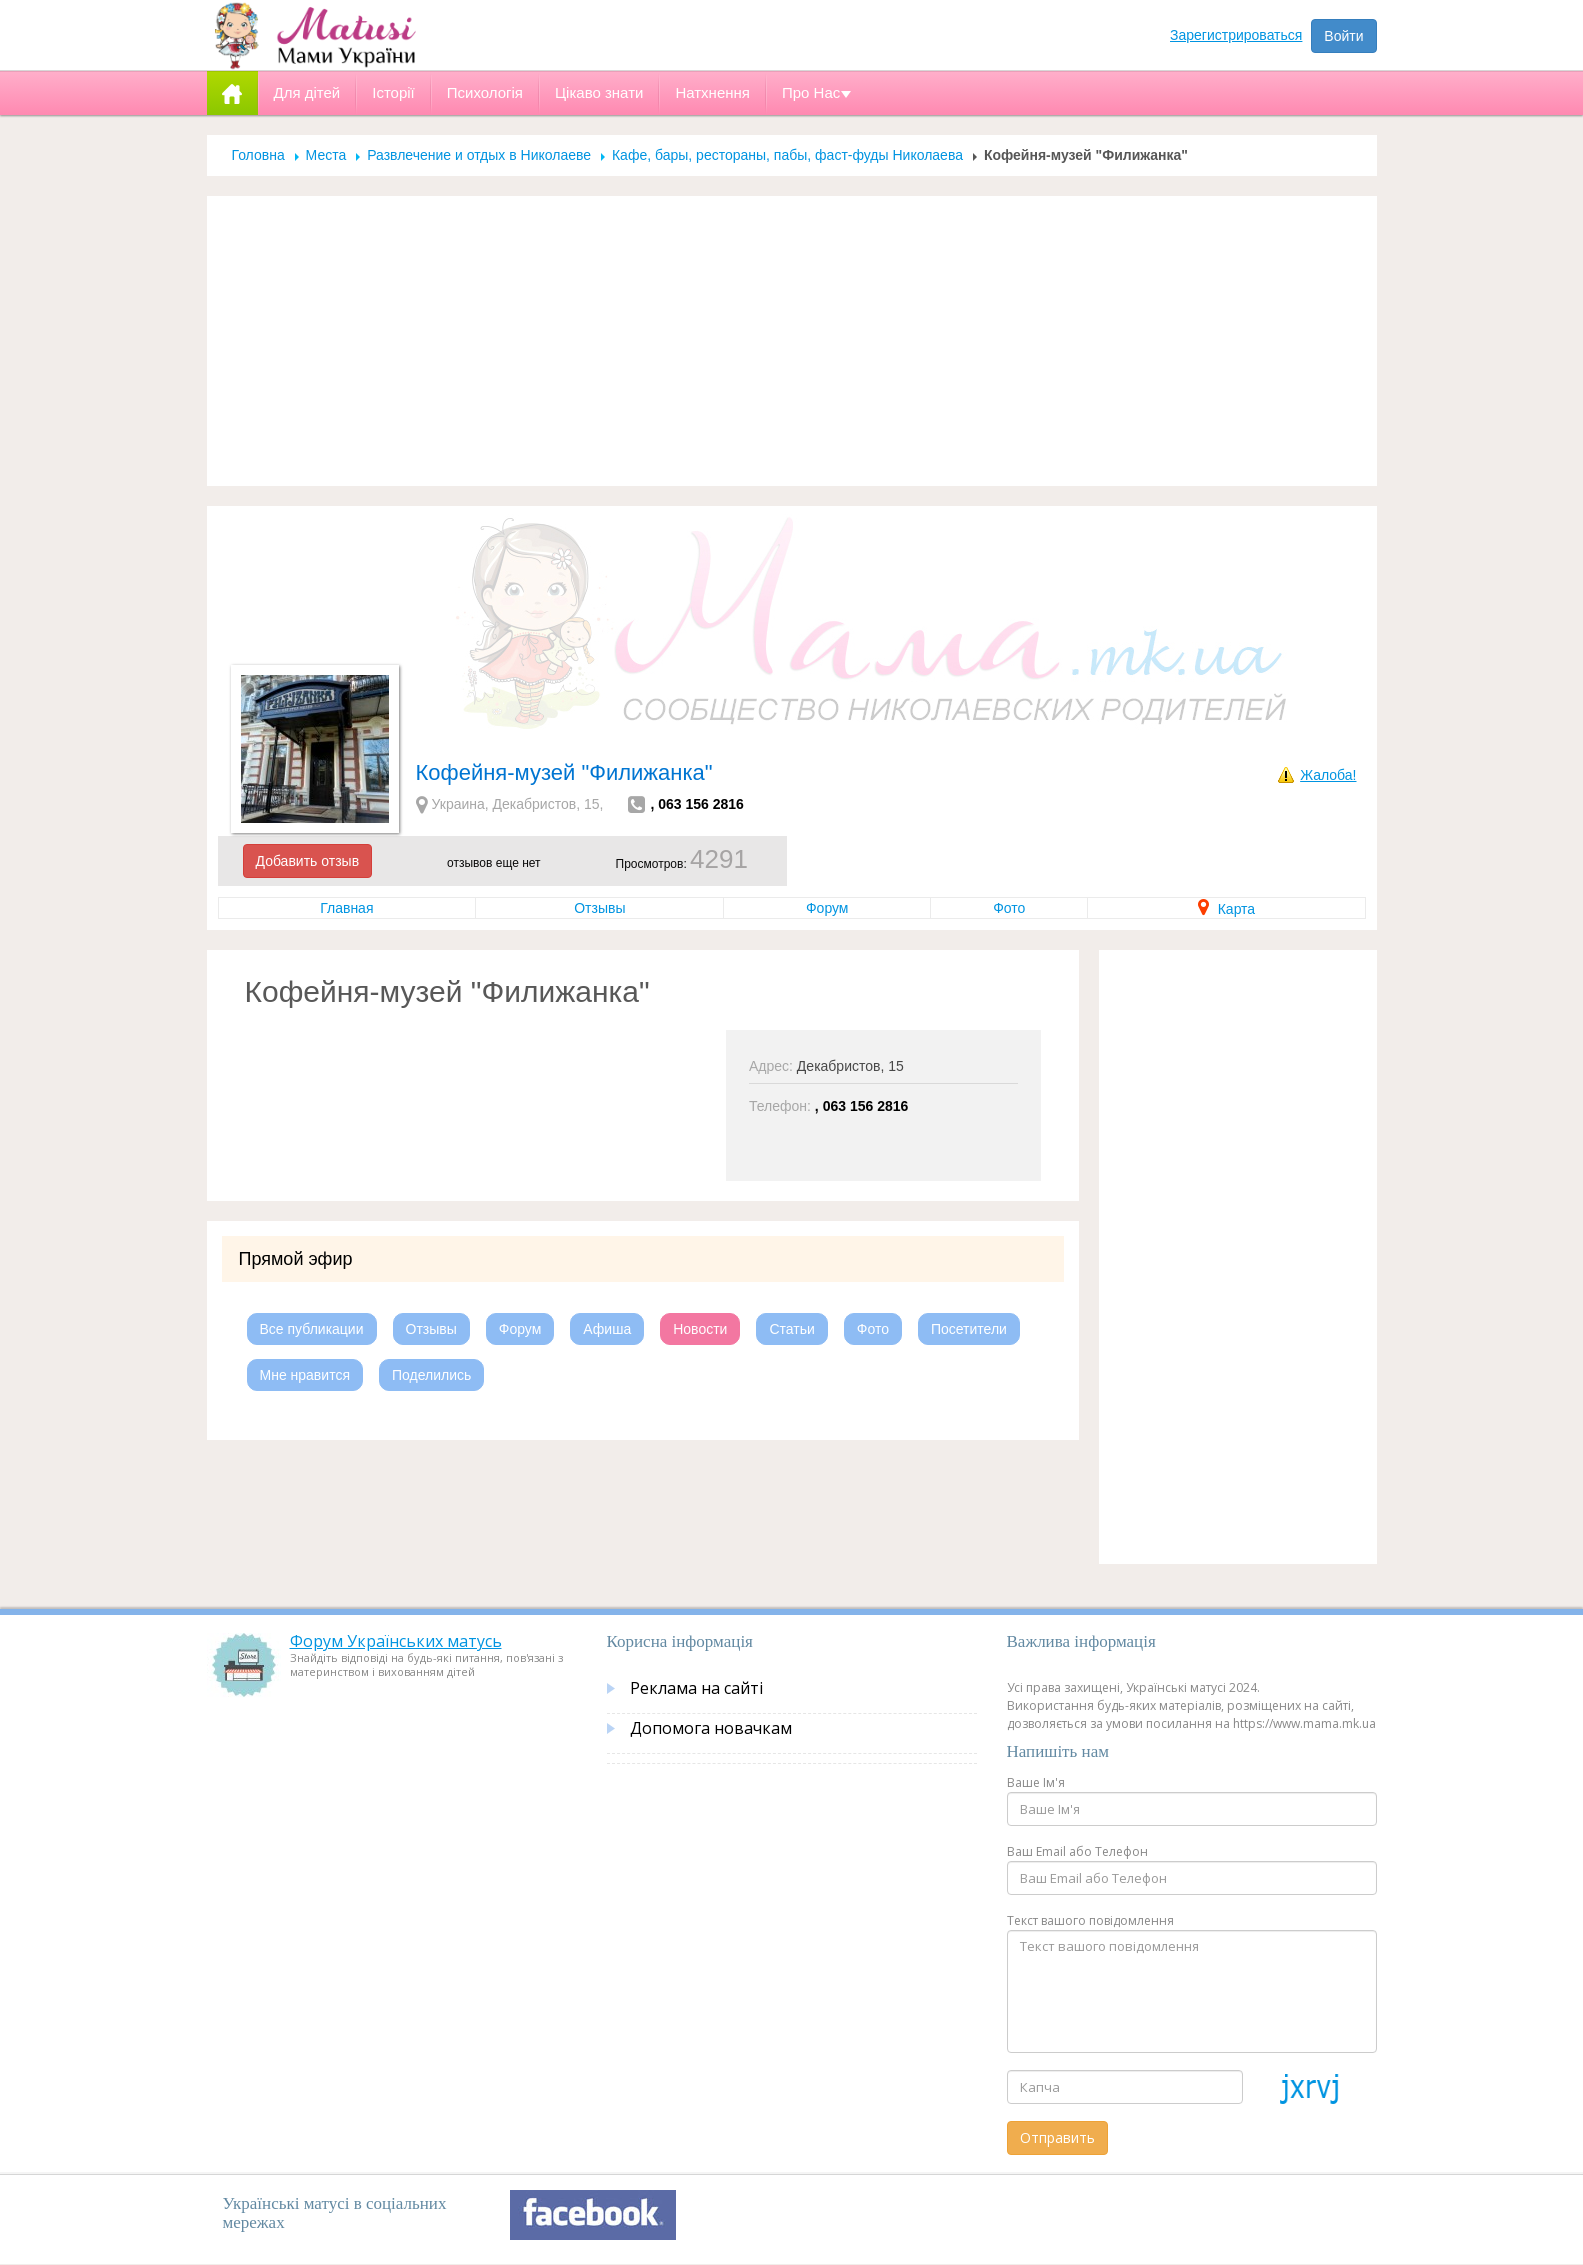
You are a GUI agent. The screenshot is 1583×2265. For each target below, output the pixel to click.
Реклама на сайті (696, 1688)
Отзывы (599, 908)
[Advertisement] (792, 341)
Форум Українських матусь (396, 1641)
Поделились (431, 1375)
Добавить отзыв (308, 861)
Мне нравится (305, 1375)
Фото (1009, 908)
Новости (700, 1329)
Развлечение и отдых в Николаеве (479, 155)
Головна (258, 155)
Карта (1226, 909)
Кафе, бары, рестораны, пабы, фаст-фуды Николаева (787, 155)
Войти (1343, 36)
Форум (827, 908)
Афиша (607, 1329)
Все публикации (312, 1329)
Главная (346, 908)
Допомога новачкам (711, 1728)
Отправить (1057, 2137)
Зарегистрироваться (1236, 35)
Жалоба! (1328, 775)
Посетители (969, 1329)
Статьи (791, 1329)
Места (326, 155)
